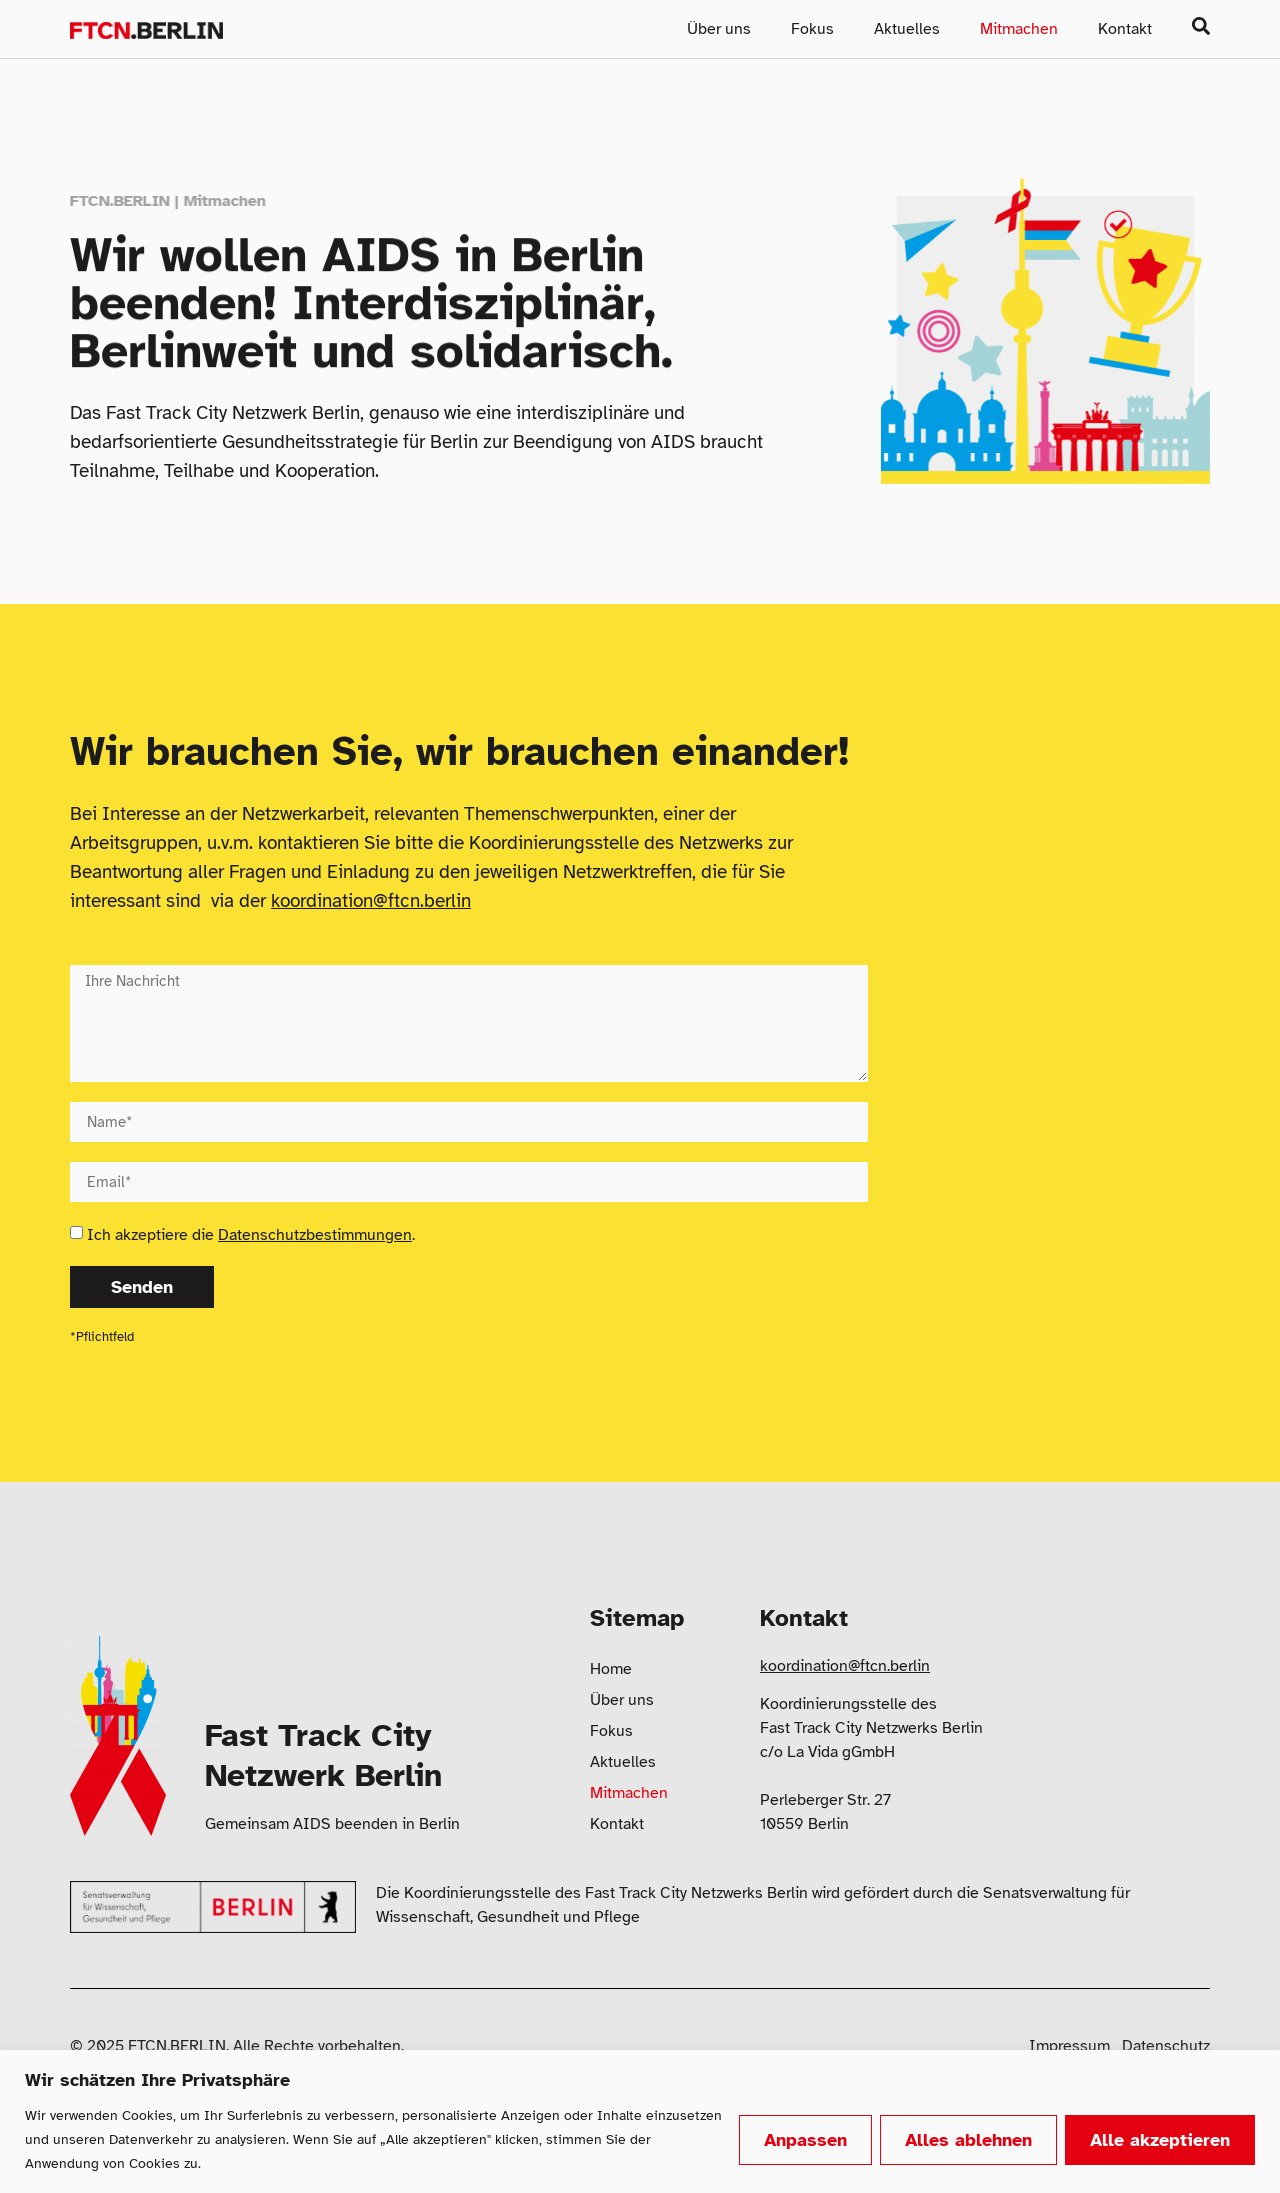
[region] (640, 2121)
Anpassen (805, 2140)
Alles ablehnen (968, 2140)
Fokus (812, 29)
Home (611, 1669)
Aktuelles (907, 29)
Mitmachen (1019, 29)
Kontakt (1125, 29)
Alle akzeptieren (1160, 2140)
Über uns (719, 29)
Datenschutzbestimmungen (315, 1235)
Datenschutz (1166, 2046)
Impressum (1069, 2046)
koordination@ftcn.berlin (371, 901)
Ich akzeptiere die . (251, 1235)
